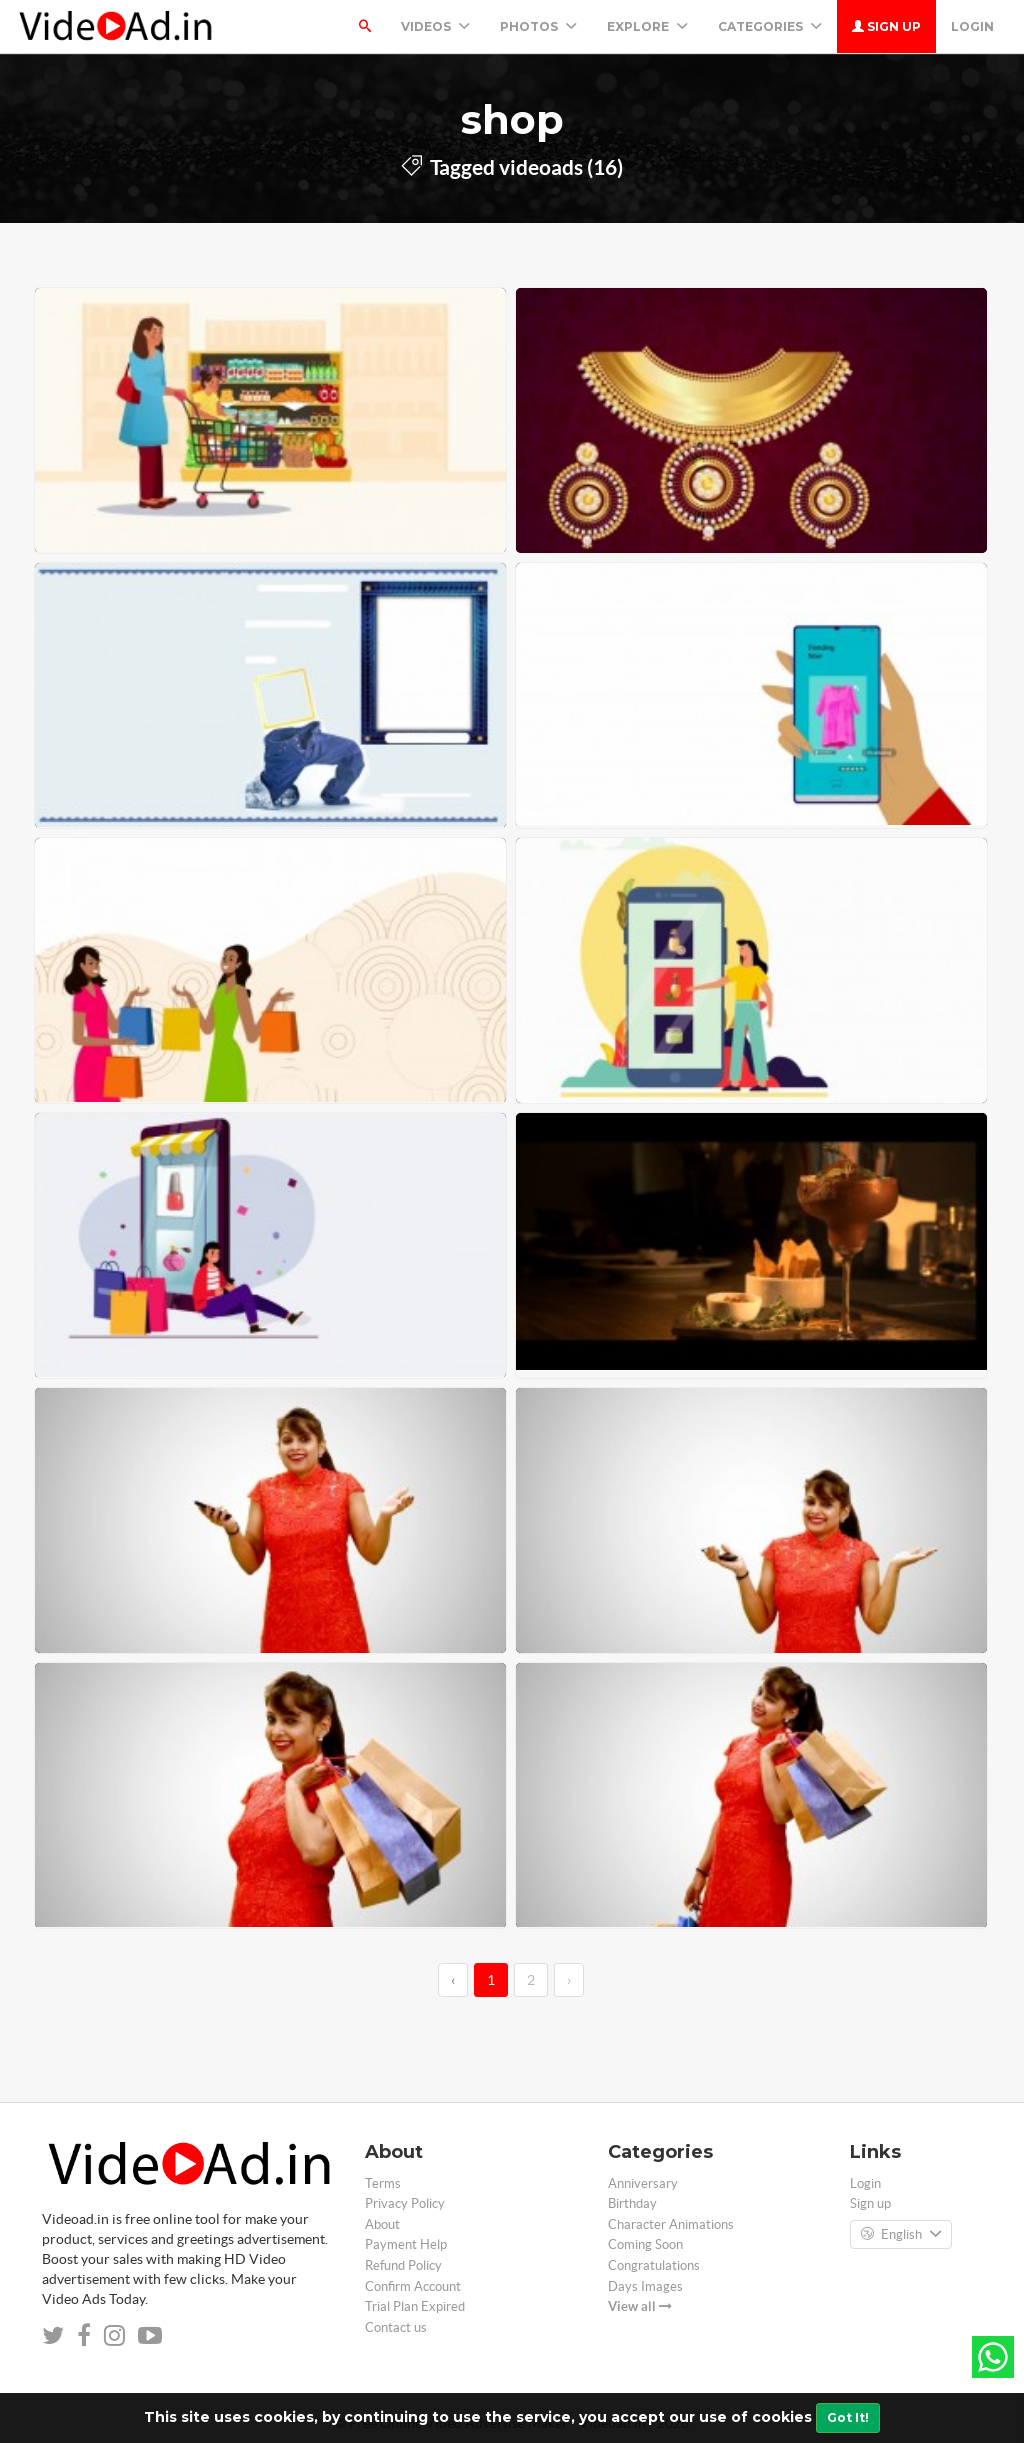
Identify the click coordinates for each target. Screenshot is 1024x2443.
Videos (435, 26)
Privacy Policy (405, 2203)
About (382, 2224)
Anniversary (643, 2183)
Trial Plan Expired (415, 2306)
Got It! (848, 2417)
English (901, 2235)
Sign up (886, 26)
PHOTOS (538, 26)
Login (972, 26)
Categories (770, 26)
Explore (647, 26)
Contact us (396, 2327)
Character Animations (671, 2224)
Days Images (645, 2286)
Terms (383, 2183)
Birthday (632, 2203)
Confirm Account (413, 2286)
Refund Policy (403, 2265)
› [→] (569, 1980)
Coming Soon (645, 2244)
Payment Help (406, 2244)
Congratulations (654, 2265)
